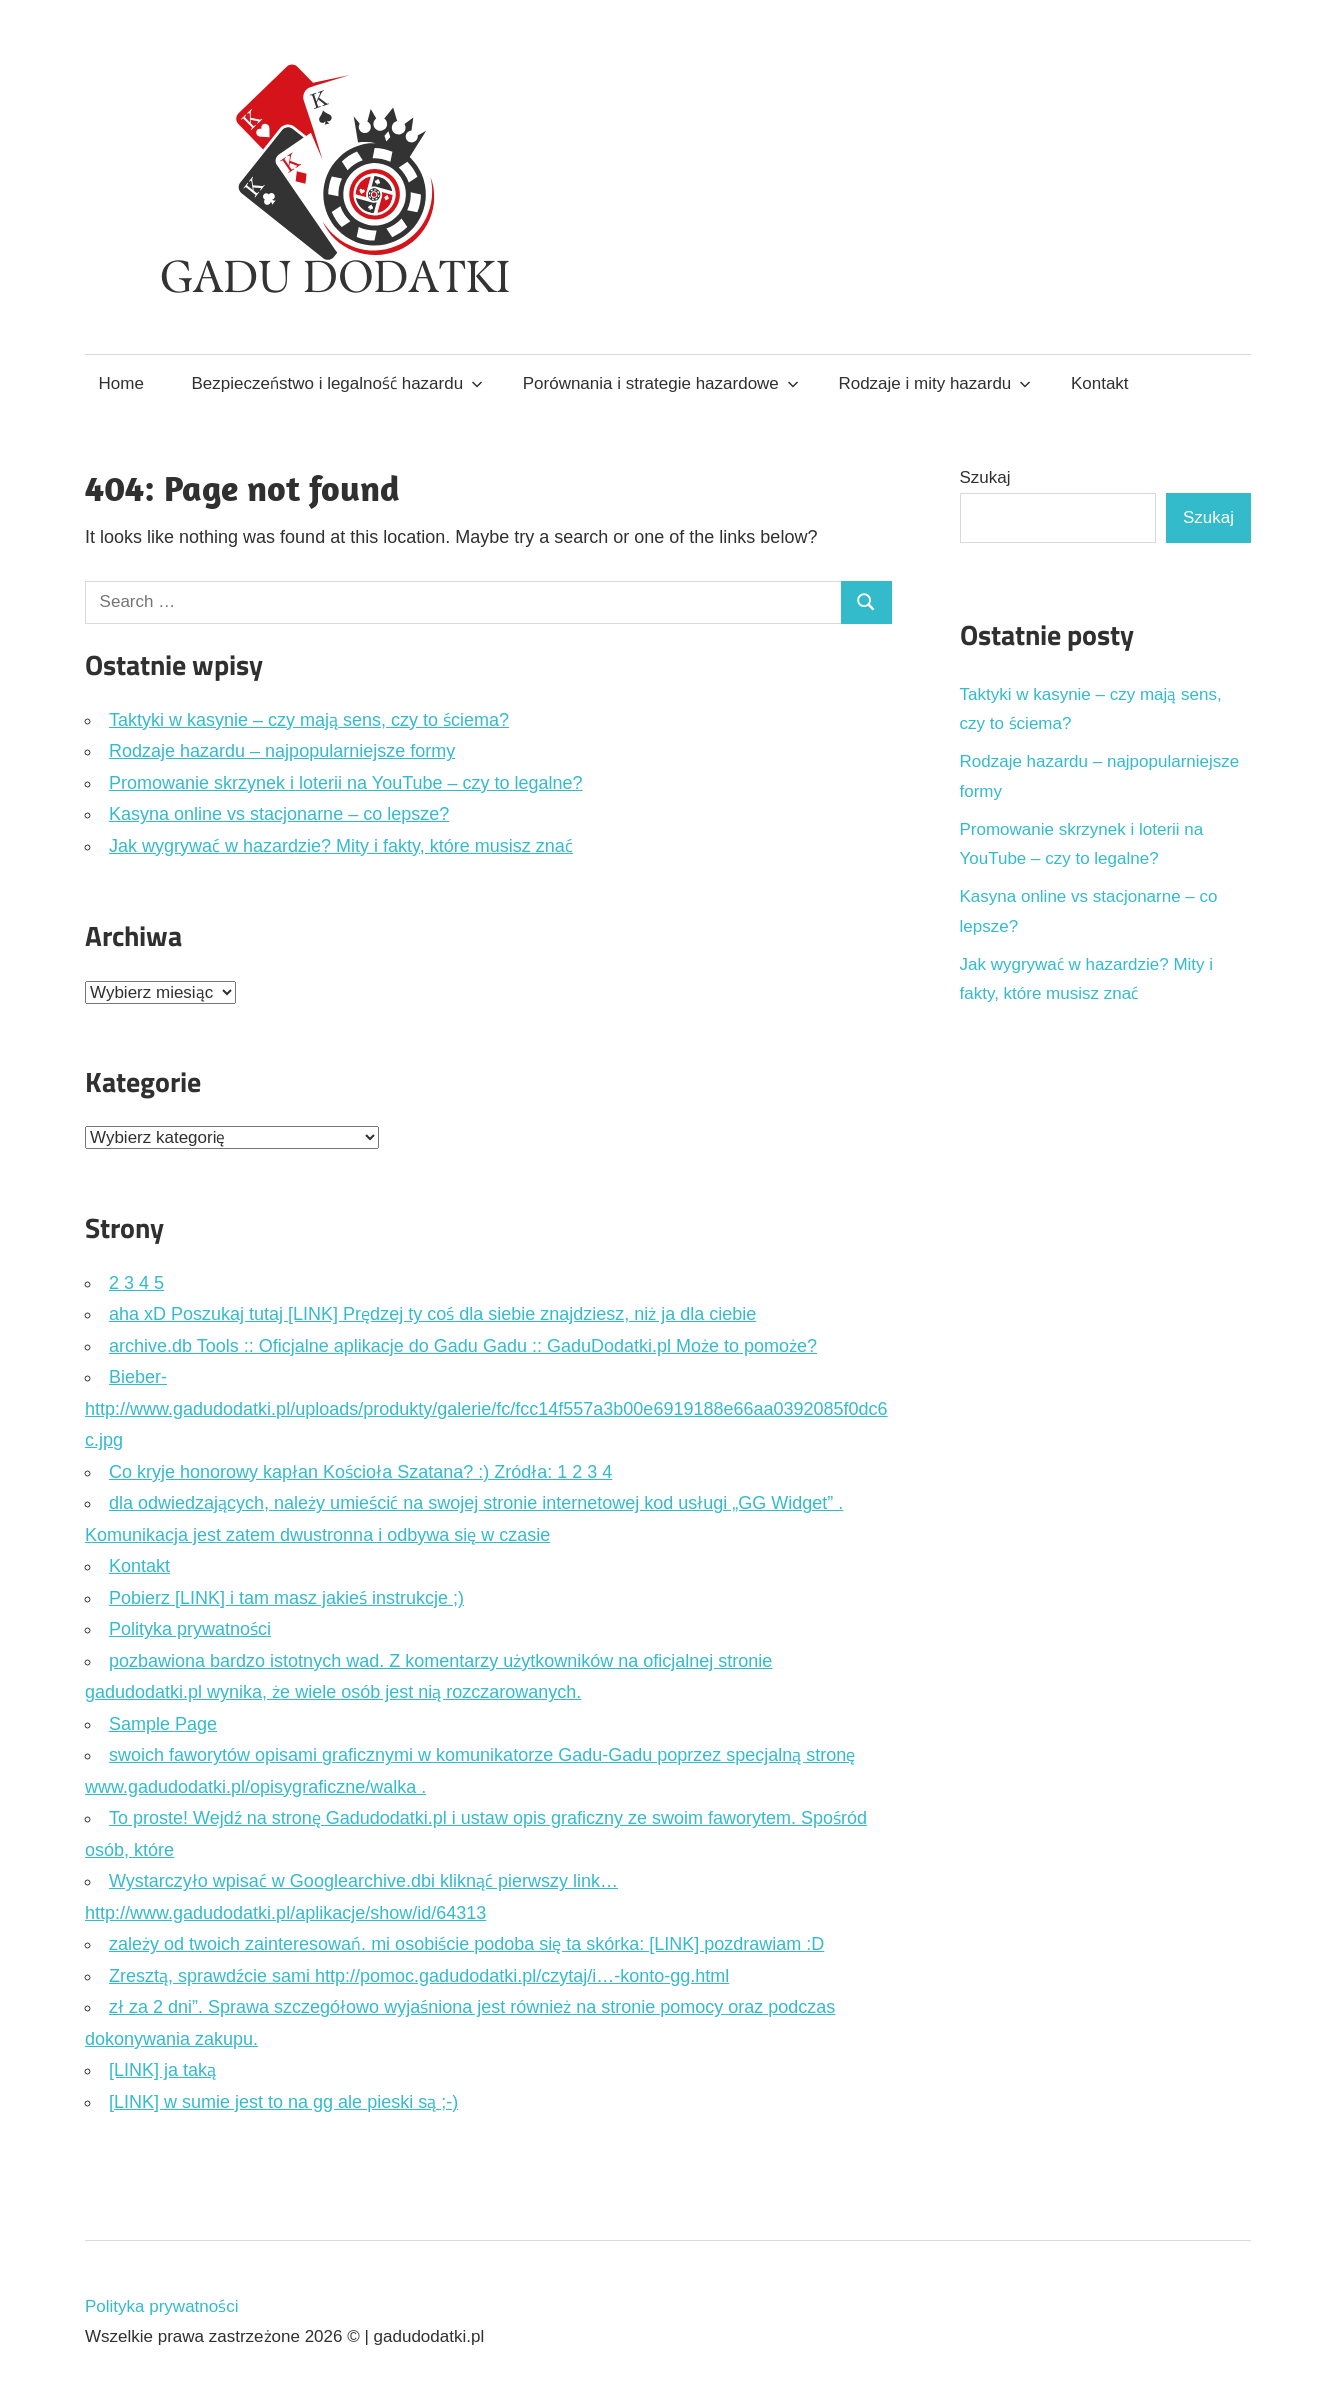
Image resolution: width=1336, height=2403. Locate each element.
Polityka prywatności (190, 1629)
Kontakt (1100, 383)
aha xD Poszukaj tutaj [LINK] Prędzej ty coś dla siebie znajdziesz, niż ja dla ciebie (432, 1314)
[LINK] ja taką (162, 2070)
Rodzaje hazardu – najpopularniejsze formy (282, 751)
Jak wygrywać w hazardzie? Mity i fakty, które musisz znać (341, 846)
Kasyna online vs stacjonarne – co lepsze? (279, 814)
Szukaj (985, 477)
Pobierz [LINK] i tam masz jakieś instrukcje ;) (286, 1598)
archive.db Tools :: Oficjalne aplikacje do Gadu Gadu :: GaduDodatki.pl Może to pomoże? (463, 1346)
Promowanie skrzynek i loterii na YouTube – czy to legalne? (346, 783)
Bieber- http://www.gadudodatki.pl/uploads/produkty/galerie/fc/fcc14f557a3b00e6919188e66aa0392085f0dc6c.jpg (486, 1408)
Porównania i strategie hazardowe (661, 383)
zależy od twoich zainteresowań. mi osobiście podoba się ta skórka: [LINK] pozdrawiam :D (466, 1944)
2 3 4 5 (136, 1283)
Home (121, 383)
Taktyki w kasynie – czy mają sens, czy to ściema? (309, 720)
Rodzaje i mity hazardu (934, 383)
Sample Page (163, 1724)
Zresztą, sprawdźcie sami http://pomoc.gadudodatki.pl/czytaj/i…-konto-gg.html (419, 1976)
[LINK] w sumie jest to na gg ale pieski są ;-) (283, 2102)
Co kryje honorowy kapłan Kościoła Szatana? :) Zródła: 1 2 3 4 (360, 1472)
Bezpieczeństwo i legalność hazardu (338, 383)
